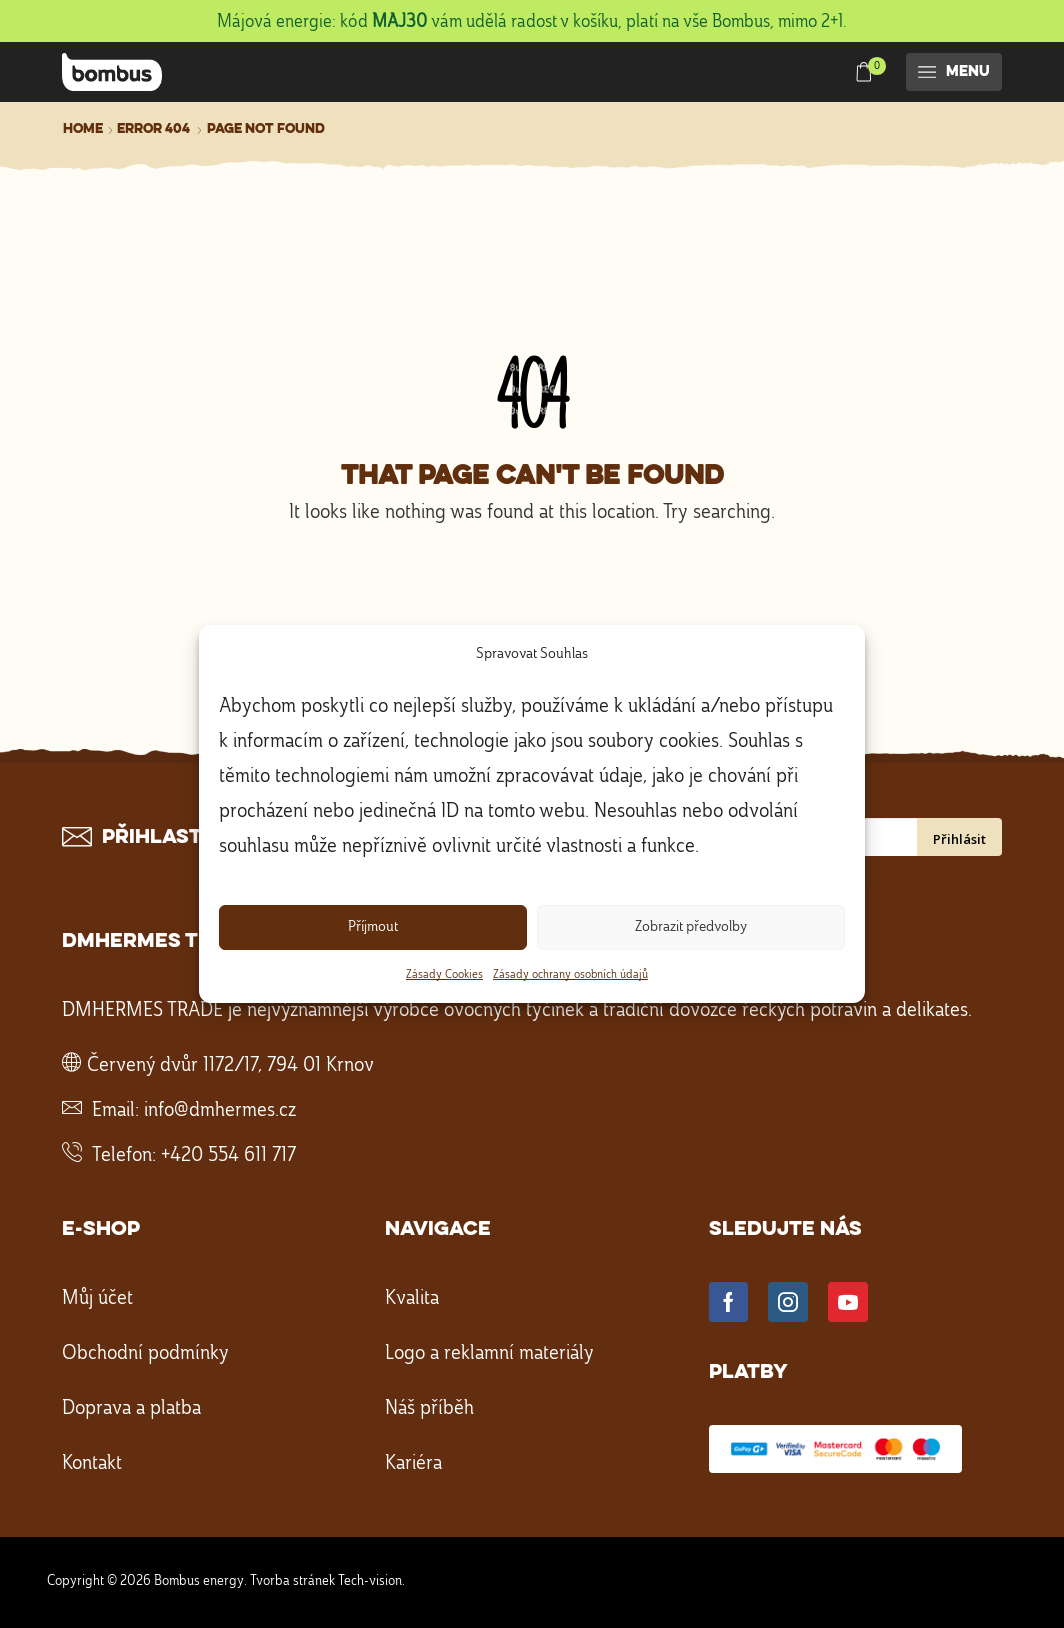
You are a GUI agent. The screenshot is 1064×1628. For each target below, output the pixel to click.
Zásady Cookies (444, 975)
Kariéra (413, 1464)
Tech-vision (370, 1581)
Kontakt (92, 1464)
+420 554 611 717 (228, 1156)
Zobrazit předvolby (691, 927)
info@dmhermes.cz (220, 1111)
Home (83, 129)
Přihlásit (959, 839)
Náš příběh (429, 1409)
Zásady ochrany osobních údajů (570, 975)
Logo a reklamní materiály (489, 1354)
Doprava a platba (131, 1409)
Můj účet (97, 1299)
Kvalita (412, 1299)
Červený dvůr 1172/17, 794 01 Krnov (230, 1066)
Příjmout (373, 927)
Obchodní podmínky (145, 1354)
